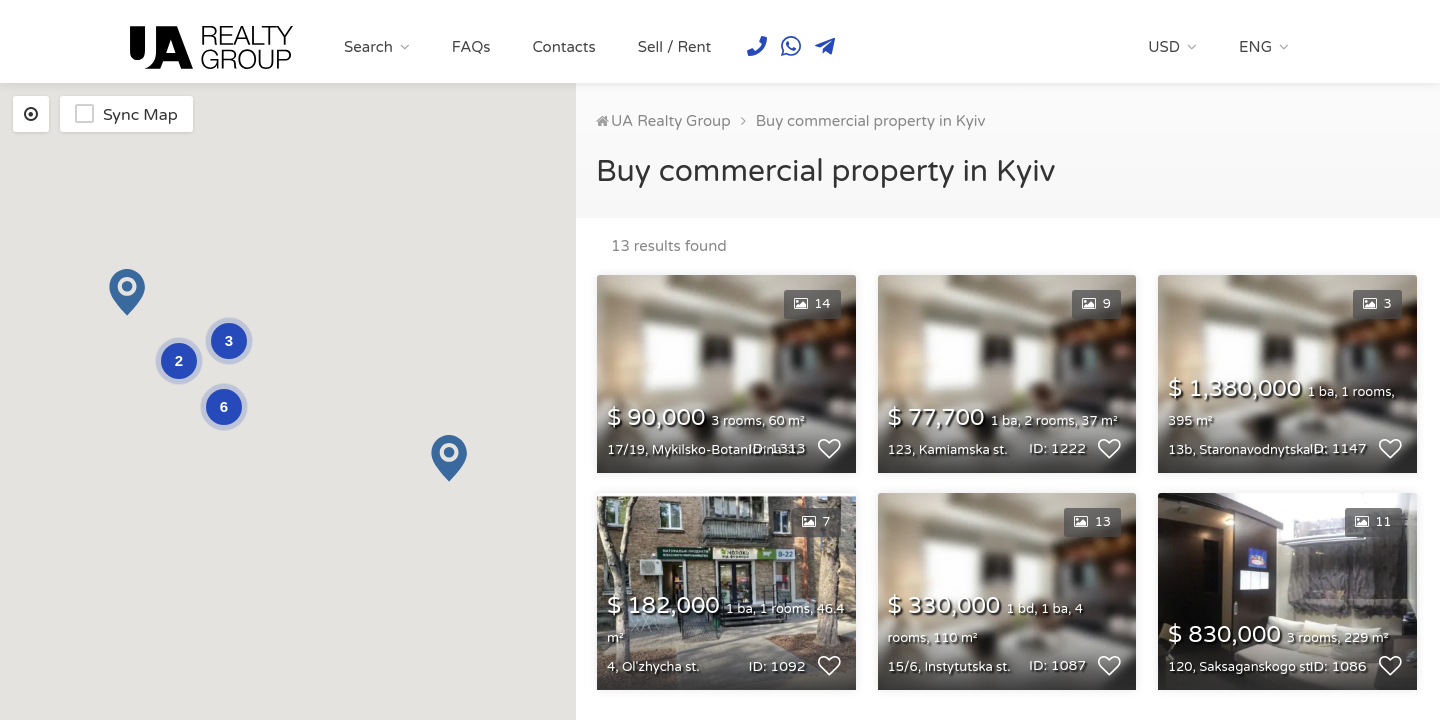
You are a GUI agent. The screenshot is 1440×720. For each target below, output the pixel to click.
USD (1164, 47)
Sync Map (140, 115)
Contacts (563, 47)
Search (368, 47)
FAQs (471, 47)
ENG (1255, 47)
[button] (127, 292)
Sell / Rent (675, 47)
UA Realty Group (671, 121)
